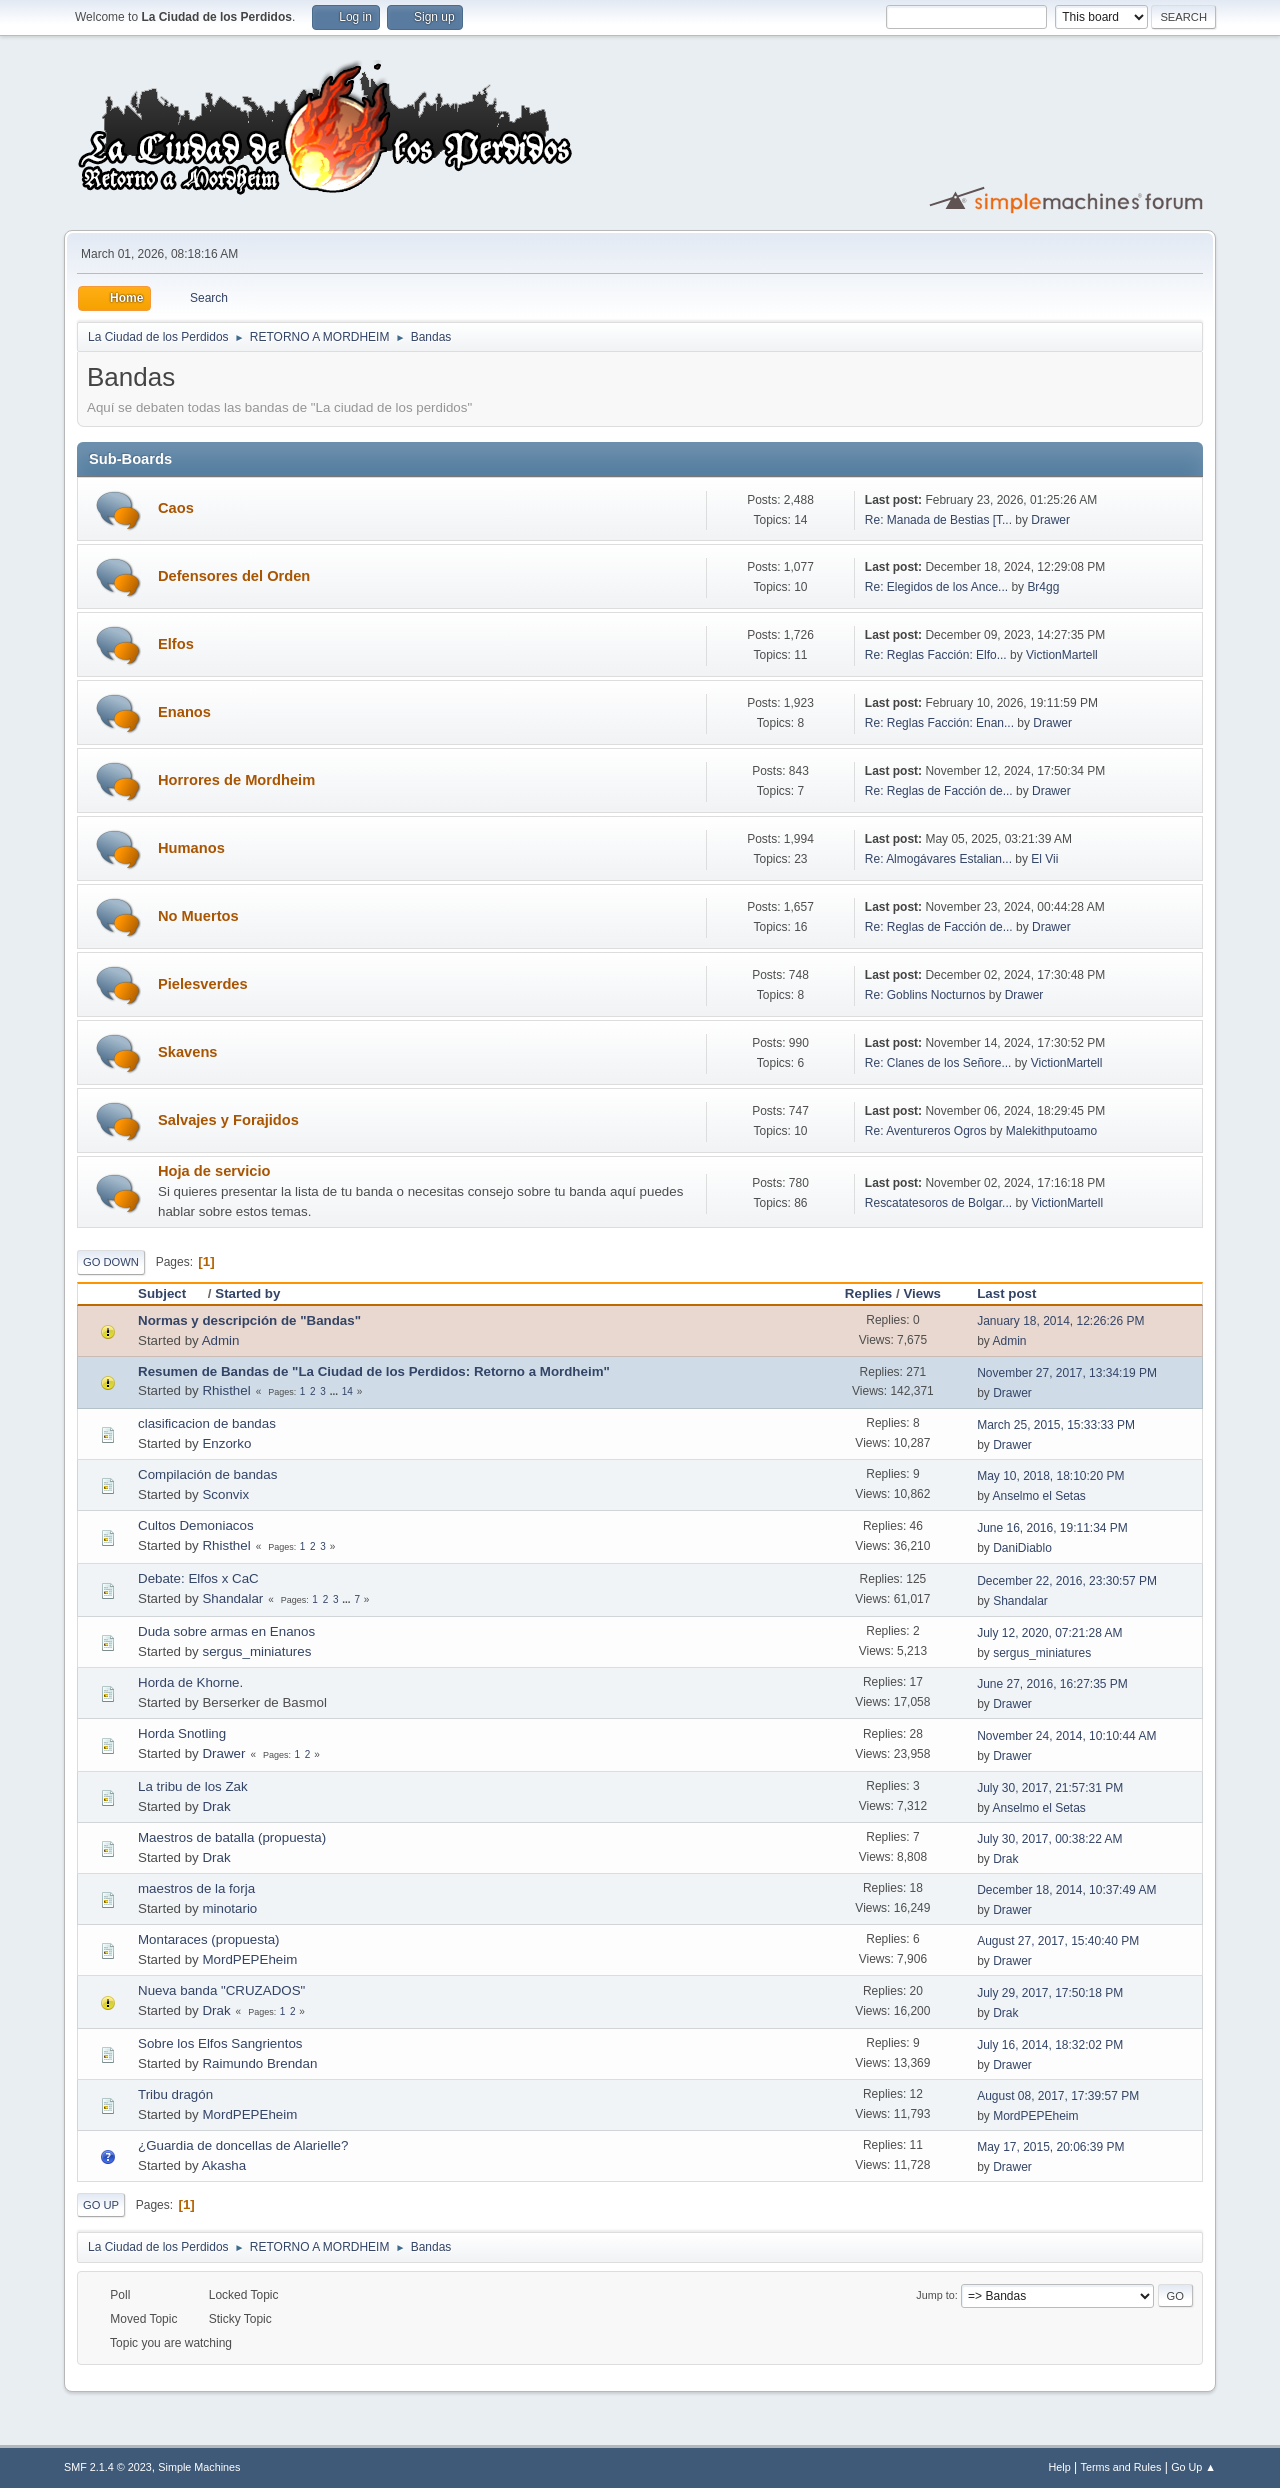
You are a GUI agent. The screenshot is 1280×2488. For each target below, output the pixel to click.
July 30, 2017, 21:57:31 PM (1050, 1788)
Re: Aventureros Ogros (926, 1131)
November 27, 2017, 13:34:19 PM (1067, 1373)
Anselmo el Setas (1039, 1496)
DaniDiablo (1022, 1548)
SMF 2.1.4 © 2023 (108, 2467)
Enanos (184, 712)
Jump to (935, 2295)
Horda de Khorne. (190, 1682)
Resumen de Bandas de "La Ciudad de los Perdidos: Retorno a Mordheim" (374, 1371)
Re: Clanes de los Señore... (938, 1063)
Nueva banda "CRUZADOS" (221, 1990)
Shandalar (232, 1598)
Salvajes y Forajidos (228, 1120)
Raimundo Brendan (259, 2063)
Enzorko (226, 1443)
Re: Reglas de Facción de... (939, 791)
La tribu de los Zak (193, 1786)
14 (347, 1391)
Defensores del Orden (234, 576)
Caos (176, 508)
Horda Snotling (182, 1733)
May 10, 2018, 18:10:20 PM (1050, 1476)
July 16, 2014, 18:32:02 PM (1050, 2045)
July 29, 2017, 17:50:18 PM (1050, 1993)
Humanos (191, 848)
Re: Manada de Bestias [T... (938, 520)
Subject (171, 1293)
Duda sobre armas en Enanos (226, 1631)
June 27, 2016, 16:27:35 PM (1052, 1684)
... (335, 1391)
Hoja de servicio (214, 1171)
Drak (216, 1806)
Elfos (176, 644)
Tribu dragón (175, 2094)
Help (1060, 2467)
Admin (221, 1340)
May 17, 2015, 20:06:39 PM (1050, 2147)
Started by (247, 1293)
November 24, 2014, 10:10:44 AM (1066, 1736)
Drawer (1050, 520)
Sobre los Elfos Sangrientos (220, 2043)
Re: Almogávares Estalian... (938, 859)
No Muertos (198, 916)
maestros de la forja (196, 1888)
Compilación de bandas (207, 1474)
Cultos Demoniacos (196, 1525)
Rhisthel (226, 1390)
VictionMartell (1062, 655)
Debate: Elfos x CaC (198, 1578)
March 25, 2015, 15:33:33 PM (1056, 1425)
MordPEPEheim (249, 1959)
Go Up (101, 2205)
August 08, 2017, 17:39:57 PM (1058, 2096)
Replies (868, 1293)
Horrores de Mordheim (236, 780)
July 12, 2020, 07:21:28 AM (1049, 1633)
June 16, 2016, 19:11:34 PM (1052, 1528)
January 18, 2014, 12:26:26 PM (1060, 1321)
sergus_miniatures (256, 1651)
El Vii (1044, 859)
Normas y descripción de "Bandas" (249, 1320)
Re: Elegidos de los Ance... (936, 587)
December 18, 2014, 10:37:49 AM (1066, 1890)
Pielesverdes (203, 984)
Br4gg (1043, 587)
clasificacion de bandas (207, 1423)
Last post (1006, 1293)
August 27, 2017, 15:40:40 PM (1058, 1941)
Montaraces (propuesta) (209, 1939)
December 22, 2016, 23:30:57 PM (1067, 1581)
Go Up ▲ (1193, 2467)
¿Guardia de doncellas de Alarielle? (243, 2145)
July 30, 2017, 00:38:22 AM (1049, 1839)
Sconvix (225, 1494)
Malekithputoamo (1051, 1131)
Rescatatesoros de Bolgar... (938, 1203)
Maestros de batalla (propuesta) (232, 1837)
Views (922, 1293)
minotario (229, 1908)
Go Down (111, 1262)
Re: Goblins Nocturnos (925, 995)
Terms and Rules (1121, 2467)
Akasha (224, 2165)
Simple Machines (199, 2467)
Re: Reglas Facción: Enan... (939, 723)
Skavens (187, 1052)
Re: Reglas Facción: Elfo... (936, 655)
